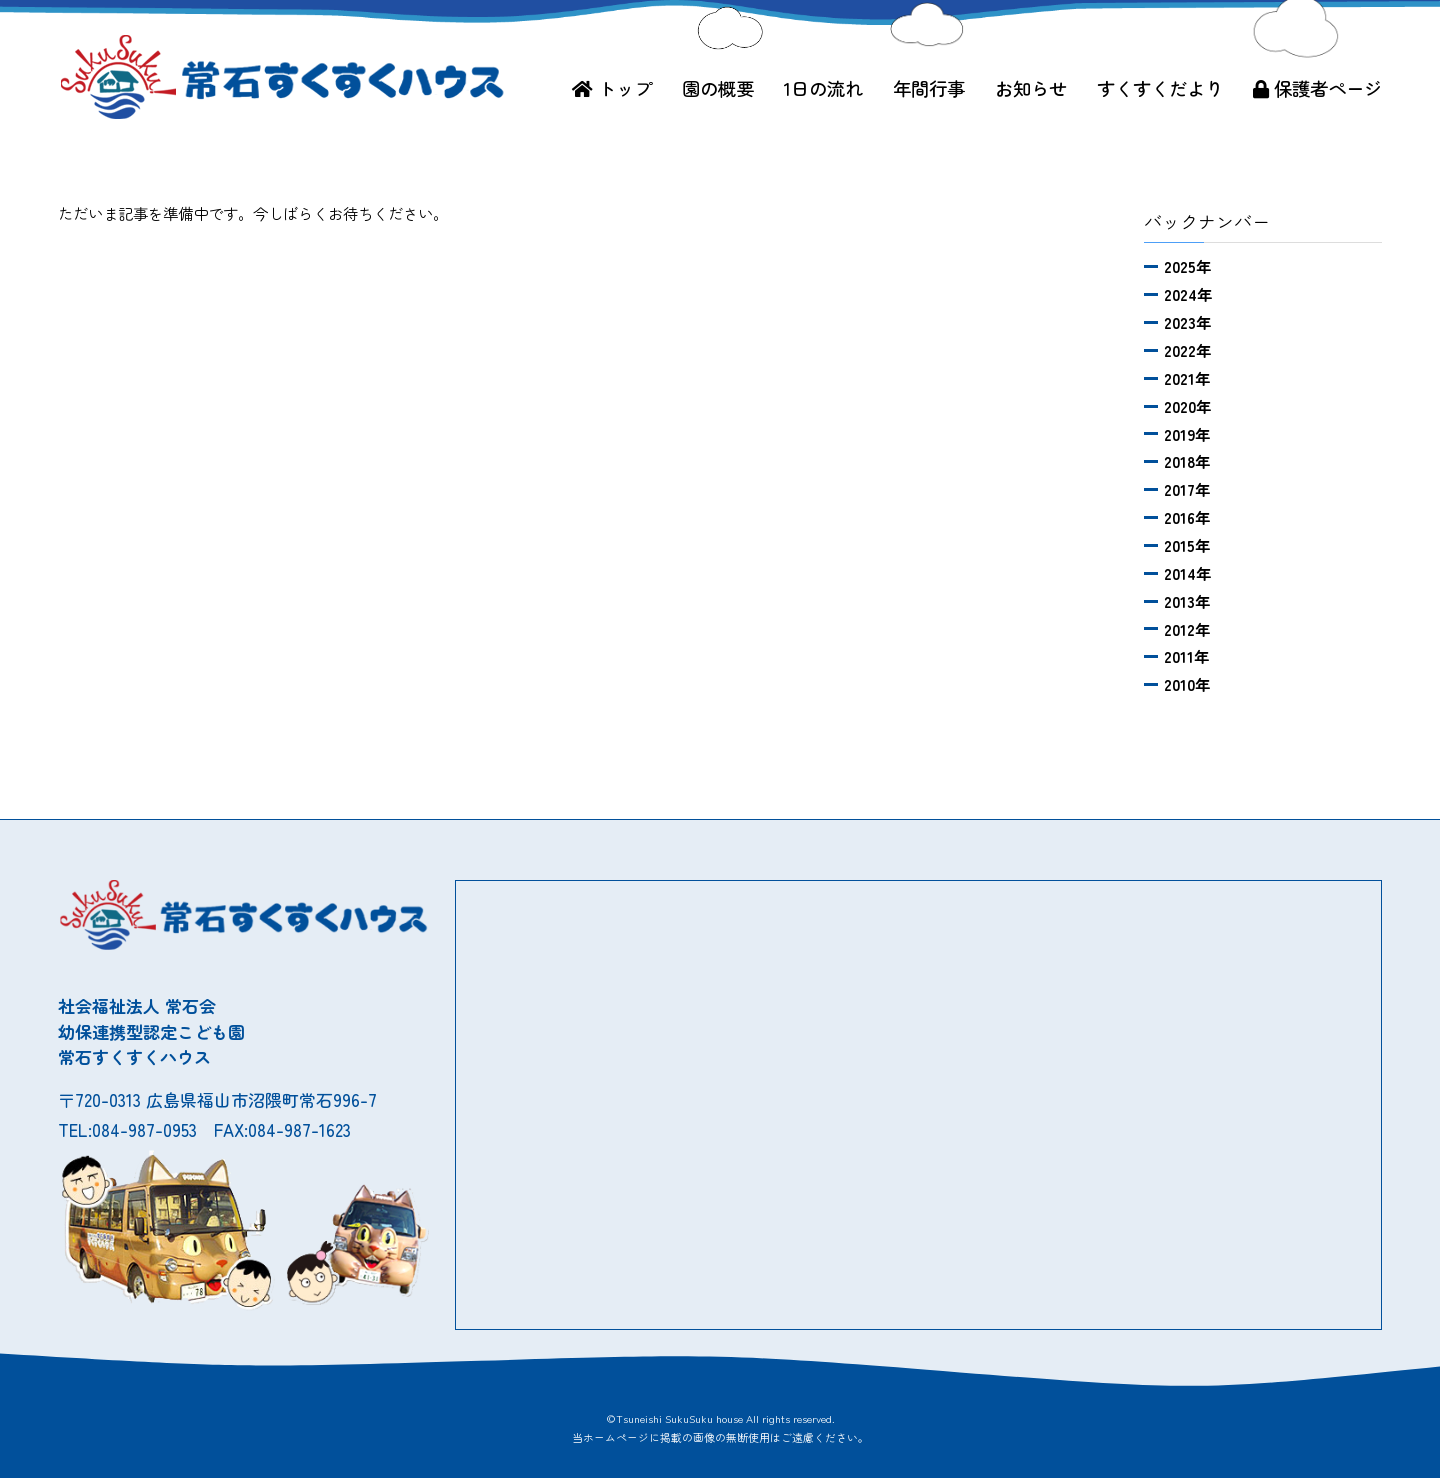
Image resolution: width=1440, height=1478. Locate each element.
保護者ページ (1317, 88)
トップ (612, 88)
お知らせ (1031, 88)
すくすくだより (1160, 88)
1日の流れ (823, 88)
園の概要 (718, 88)
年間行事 (929, 88)
